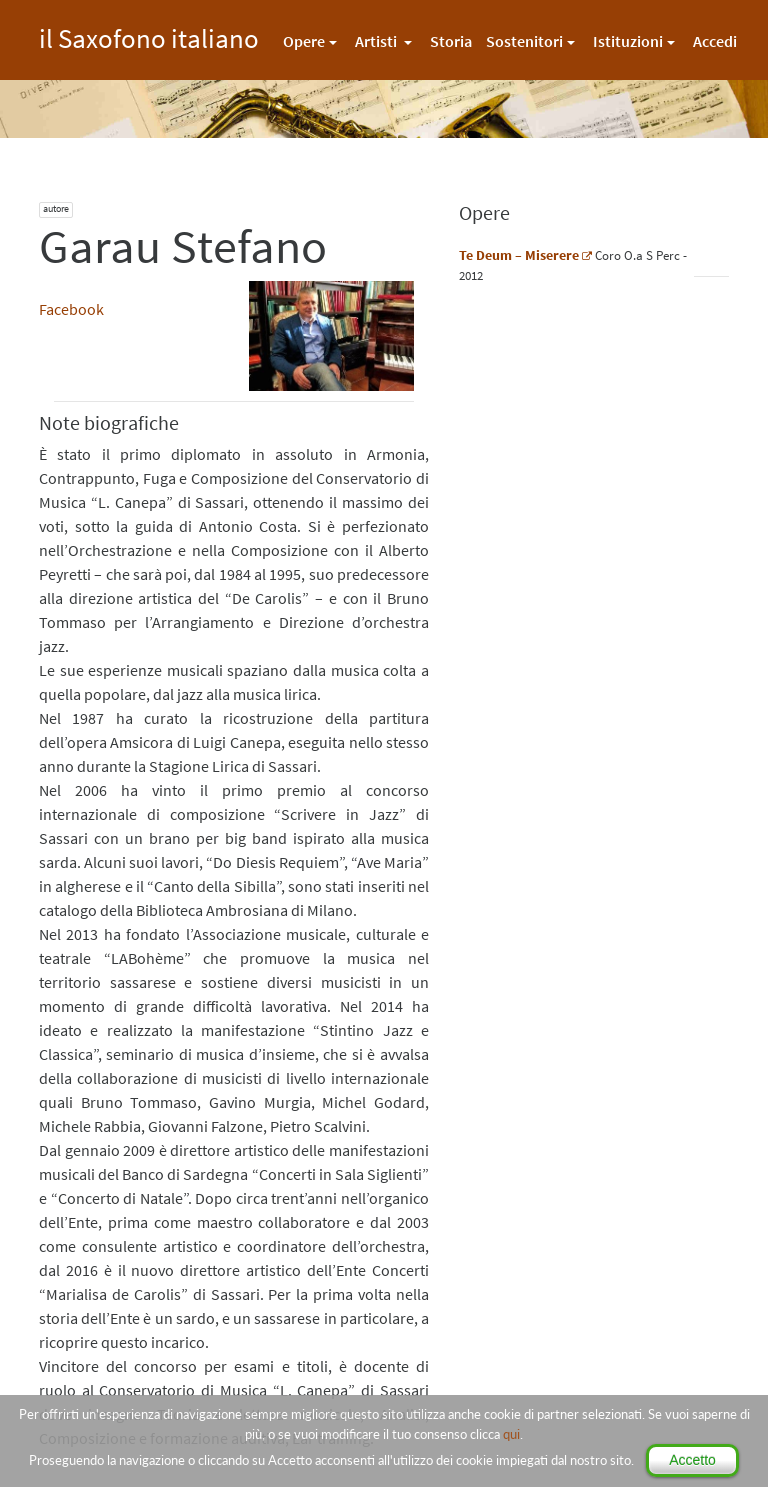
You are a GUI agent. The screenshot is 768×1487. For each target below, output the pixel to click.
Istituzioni (628, 41)
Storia (451, 41)
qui (511, 1434)
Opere (304, 41)
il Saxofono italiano (149, 35)
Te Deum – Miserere (519, 255)
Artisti (377, 41)
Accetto (692, 1460)
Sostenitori (524, 41)
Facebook (71, 309)
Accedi (715, 41)
